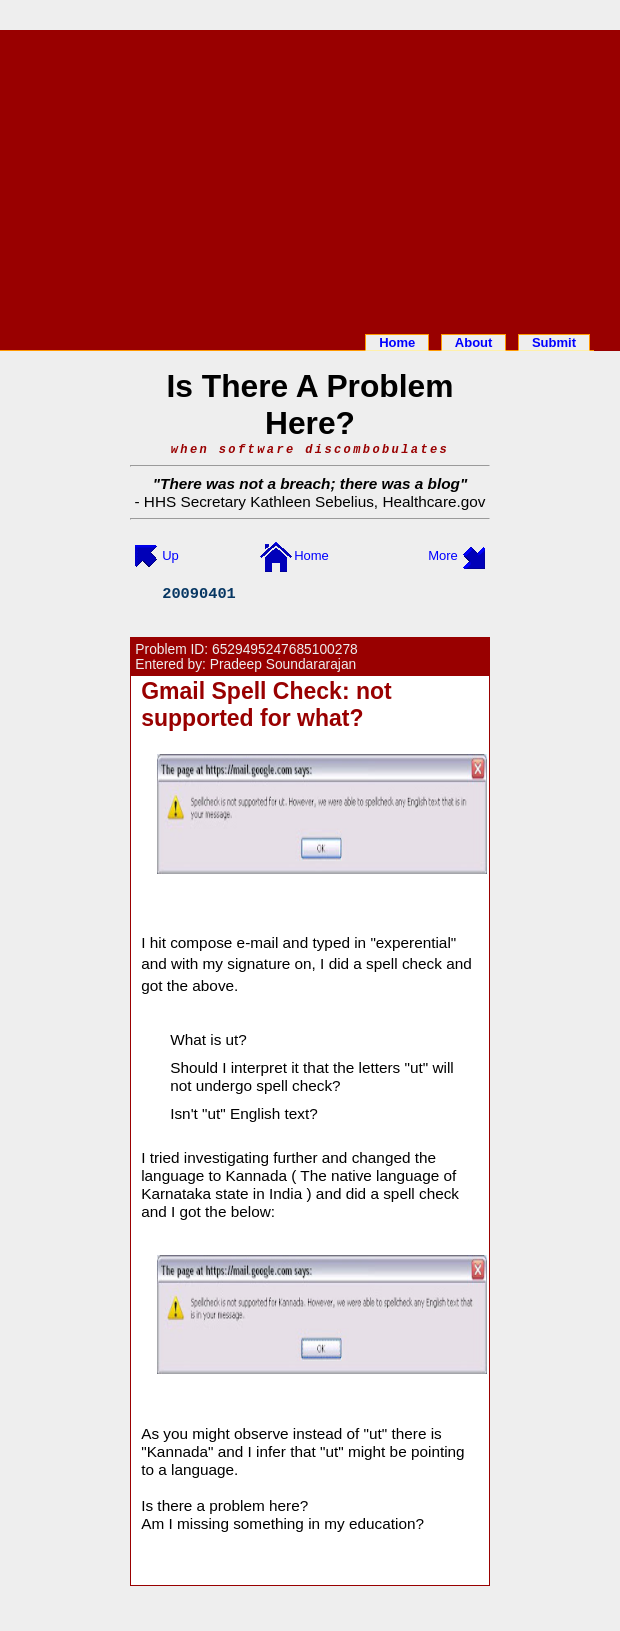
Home (397, 342)
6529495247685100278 (285, 649)
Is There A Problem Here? (309, 404)
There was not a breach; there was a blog (310, 483)
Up (170, 555)
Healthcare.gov (433, 501)
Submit (554, 342)
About (474, 342)
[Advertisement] (310, 178)
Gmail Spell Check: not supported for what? (266, 704)
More (443, 555)
